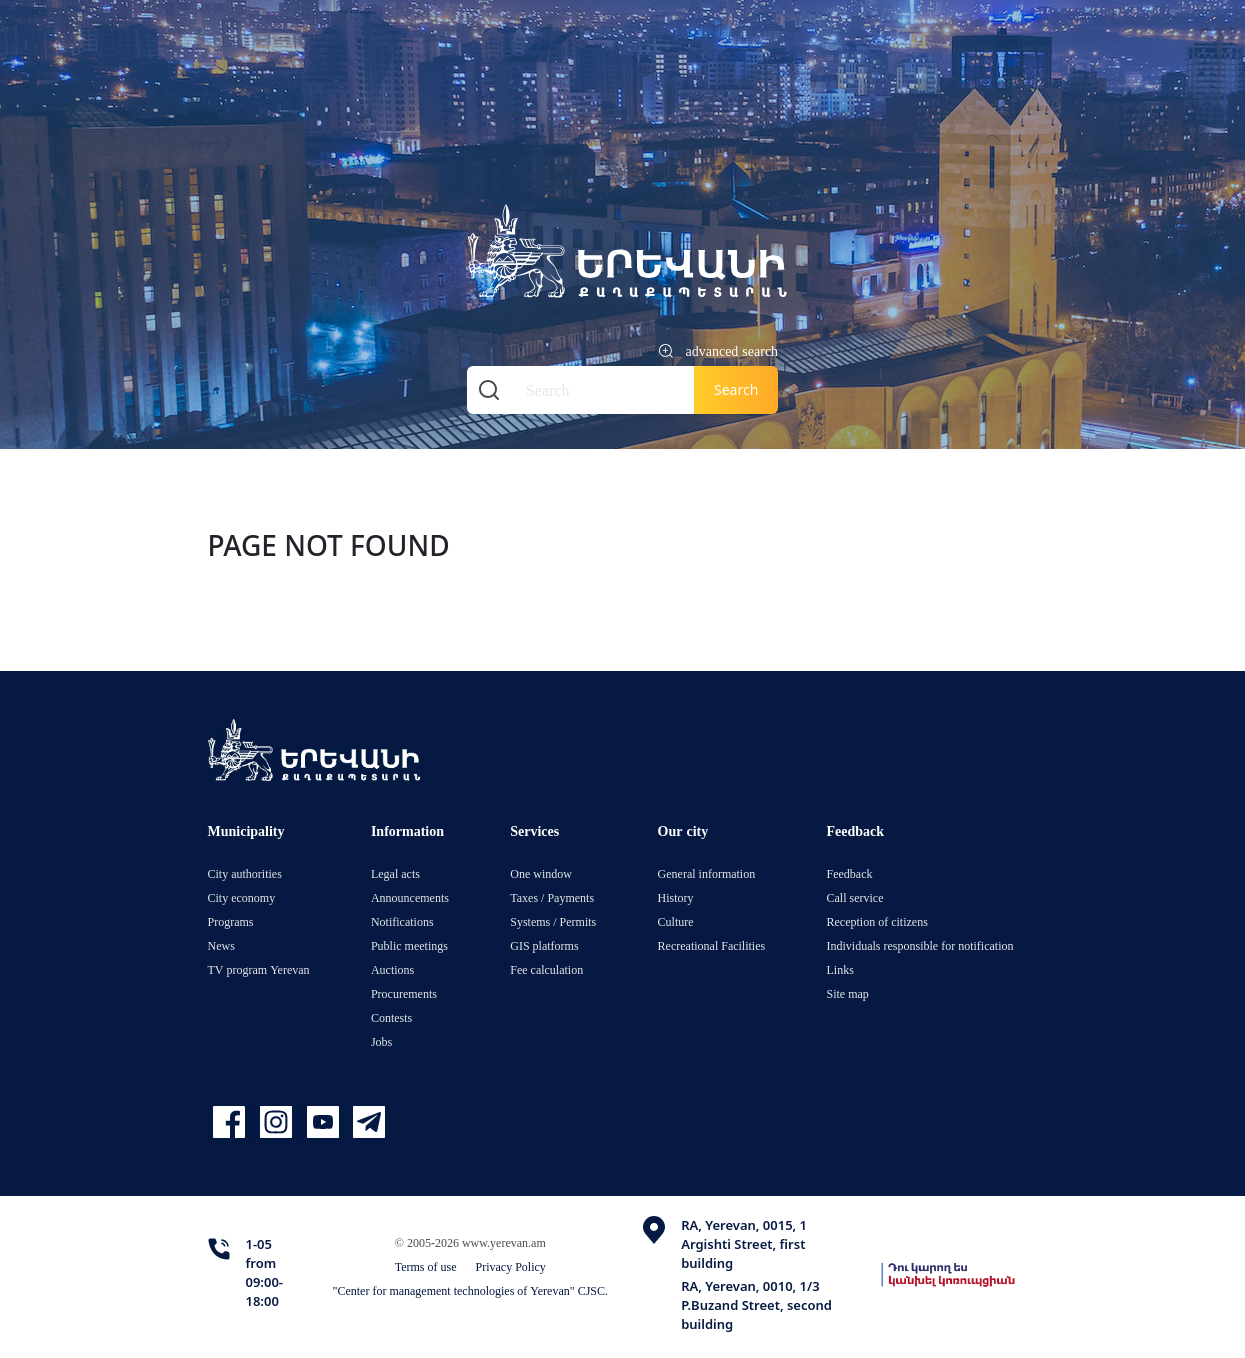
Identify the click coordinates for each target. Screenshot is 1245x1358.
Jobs (381, 1041)
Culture (676, 921)
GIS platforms (544, 945)
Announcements (410, 897)
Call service (855, 897)
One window (541, 873)
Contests (391, 1017)
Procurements (404, 993)
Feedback (850, 873)
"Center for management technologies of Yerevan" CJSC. (471, 1290)
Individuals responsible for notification (920, 945)
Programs (231, 921)
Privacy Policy (511, 1266)
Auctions (392, 969)
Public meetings (409, 945)
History (676, 897)
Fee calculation (546, 969)
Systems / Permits (553, 921)
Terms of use (426, 1266)
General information (707, 873)
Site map (848, 993)
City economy (242, 897)
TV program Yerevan (259, 969)
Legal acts (395, 873)
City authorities (245, 873)
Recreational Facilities (712, 945)
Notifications (402, 921)
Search (736, 389)
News (221, 945)
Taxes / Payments (552, 897)
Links (840, 969)
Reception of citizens (877, 921)
